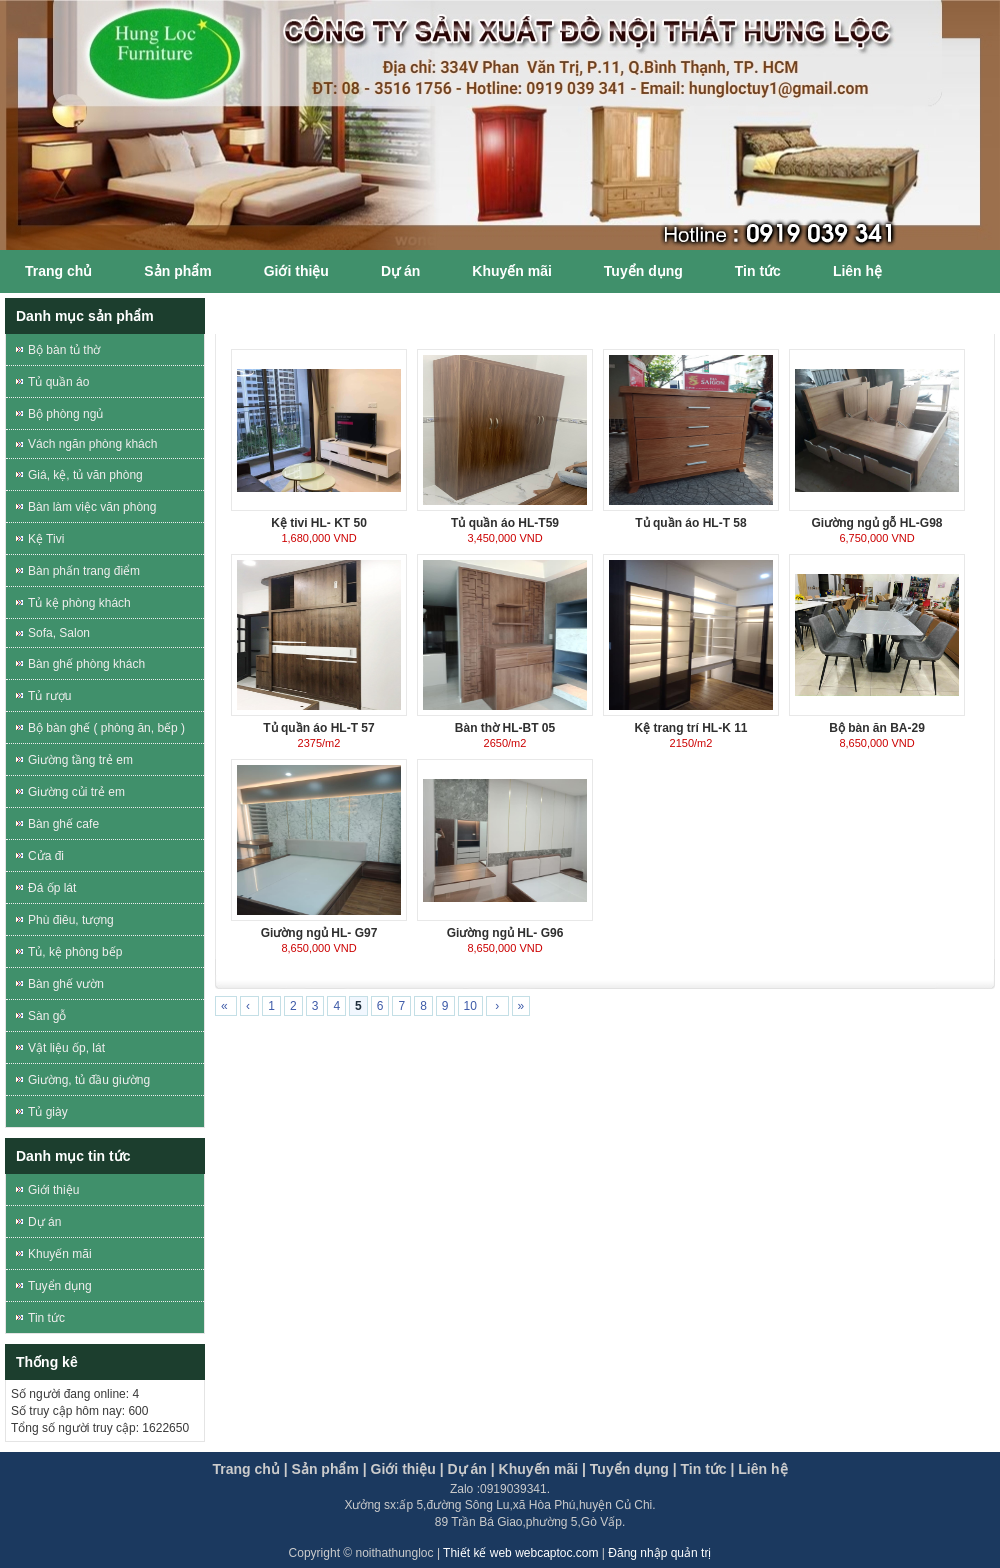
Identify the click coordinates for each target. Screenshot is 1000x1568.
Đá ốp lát (52, 888)
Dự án (400, 271)
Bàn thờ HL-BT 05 (505, 728)
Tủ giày (48, 1112)
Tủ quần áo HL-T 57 (318, 728)
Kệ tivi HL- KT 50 (319, 523)
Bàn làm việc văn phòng (92, 507)
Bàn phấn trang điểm (84, 571)
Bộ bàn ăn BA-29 (877, 728)
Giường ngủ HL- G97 (319, 933)
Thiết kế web (479, 1553)
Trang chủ (58, 271)
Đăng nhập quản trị (659, 1553)
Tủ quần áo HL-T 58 (690, 523)
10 (470, 1006)
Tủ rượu (49, 696)
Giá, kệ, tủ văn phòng (85, 475)
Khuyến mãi (512, 271)
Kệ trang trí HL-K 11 (690, 728)
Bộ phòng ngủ (65, 414)
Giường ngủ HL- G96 (505, 933)
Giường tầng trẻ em (80, 760)
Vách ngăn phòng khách (92, 444)
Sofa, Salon (59, 633)
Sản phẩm (177, 271)
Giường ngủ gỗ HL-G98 (877, 523)
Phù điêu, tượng (71, 920)
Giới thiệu (296, 271)
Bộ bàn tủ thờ (64, 350)
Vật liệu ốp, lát (66, 1048)
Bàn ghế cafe (63, 824)
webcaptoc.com (558, 1553)
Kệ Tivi (46, 539)
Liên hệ (857, 271)
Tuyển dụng (643, 271)
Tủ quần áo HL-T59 (505, 523)
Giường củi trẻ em (76, 792)
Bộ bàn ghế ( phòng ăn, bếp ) (106, 728)
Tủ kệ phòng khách (79, 603)
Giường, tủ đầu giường (89, 1080)
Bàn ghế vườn (66, 984)
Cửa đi (46, 856)
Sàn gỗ (47, 1016)
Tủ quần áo (58, 382)
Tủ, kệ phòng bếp (75, 952)
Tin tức (758, 271)
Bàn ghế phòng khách (86, 664)
